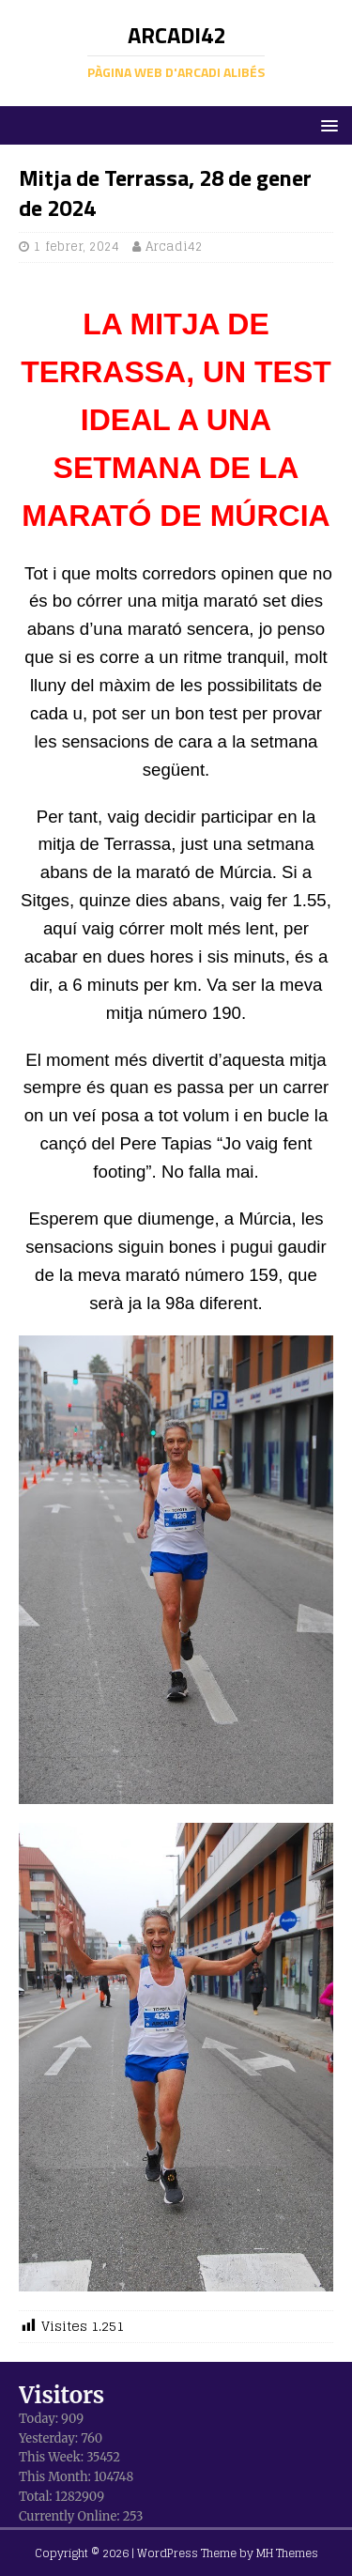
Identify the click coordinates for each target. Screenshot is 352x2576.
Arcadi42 (174, 246)
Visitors (61, 2395)
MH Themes (287, 2553)
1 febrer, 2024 (76, 246)
